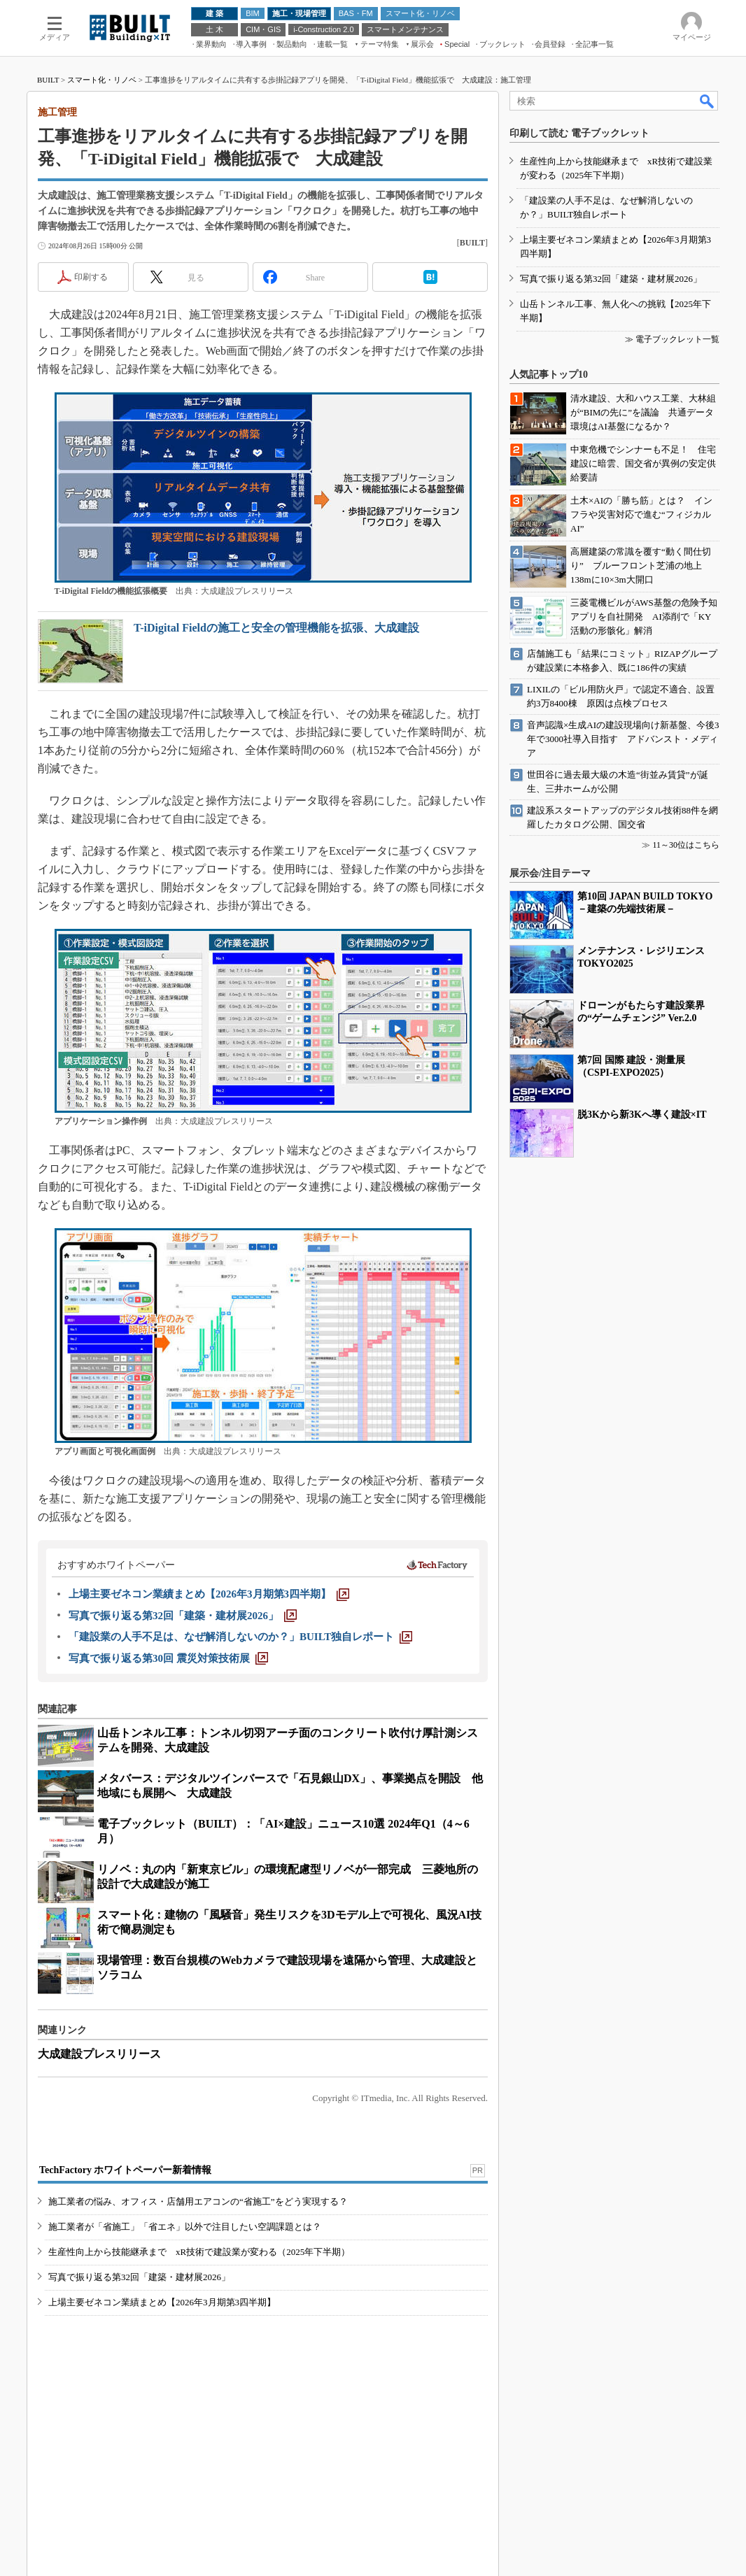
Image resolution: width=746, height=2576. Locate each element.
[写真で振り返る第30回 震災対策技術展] (168, 1658)
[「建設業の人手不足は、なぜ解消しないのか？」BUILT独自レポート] (240, 1636)
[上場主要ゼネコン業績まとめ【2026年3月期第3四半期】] (209, 1594)
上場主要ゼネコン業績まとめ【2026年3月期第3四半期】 (162, 2302)
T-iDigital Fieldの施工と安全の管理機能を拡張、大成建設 (276, 628)
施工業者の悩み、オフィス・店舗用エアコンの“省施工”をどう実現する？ (198, 2201)
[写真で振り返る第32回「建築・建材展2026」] (183, 1615)
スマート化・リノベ (101, 80)
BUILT (48, 80)
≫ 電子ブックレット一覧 (672, 339)
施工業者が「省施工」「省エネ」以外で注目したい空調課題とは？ (184, 2226)
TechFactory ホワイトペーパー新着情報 (125, 2170)
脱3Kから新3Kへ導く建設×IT (642, 1114)
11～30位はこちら (685, 845)
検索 (707, 101)
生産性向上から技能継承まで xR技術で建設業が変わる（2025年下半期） (199, 2252)
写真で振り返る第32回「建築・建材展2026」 (139, 2277)
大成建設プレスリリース (99, 2054)
